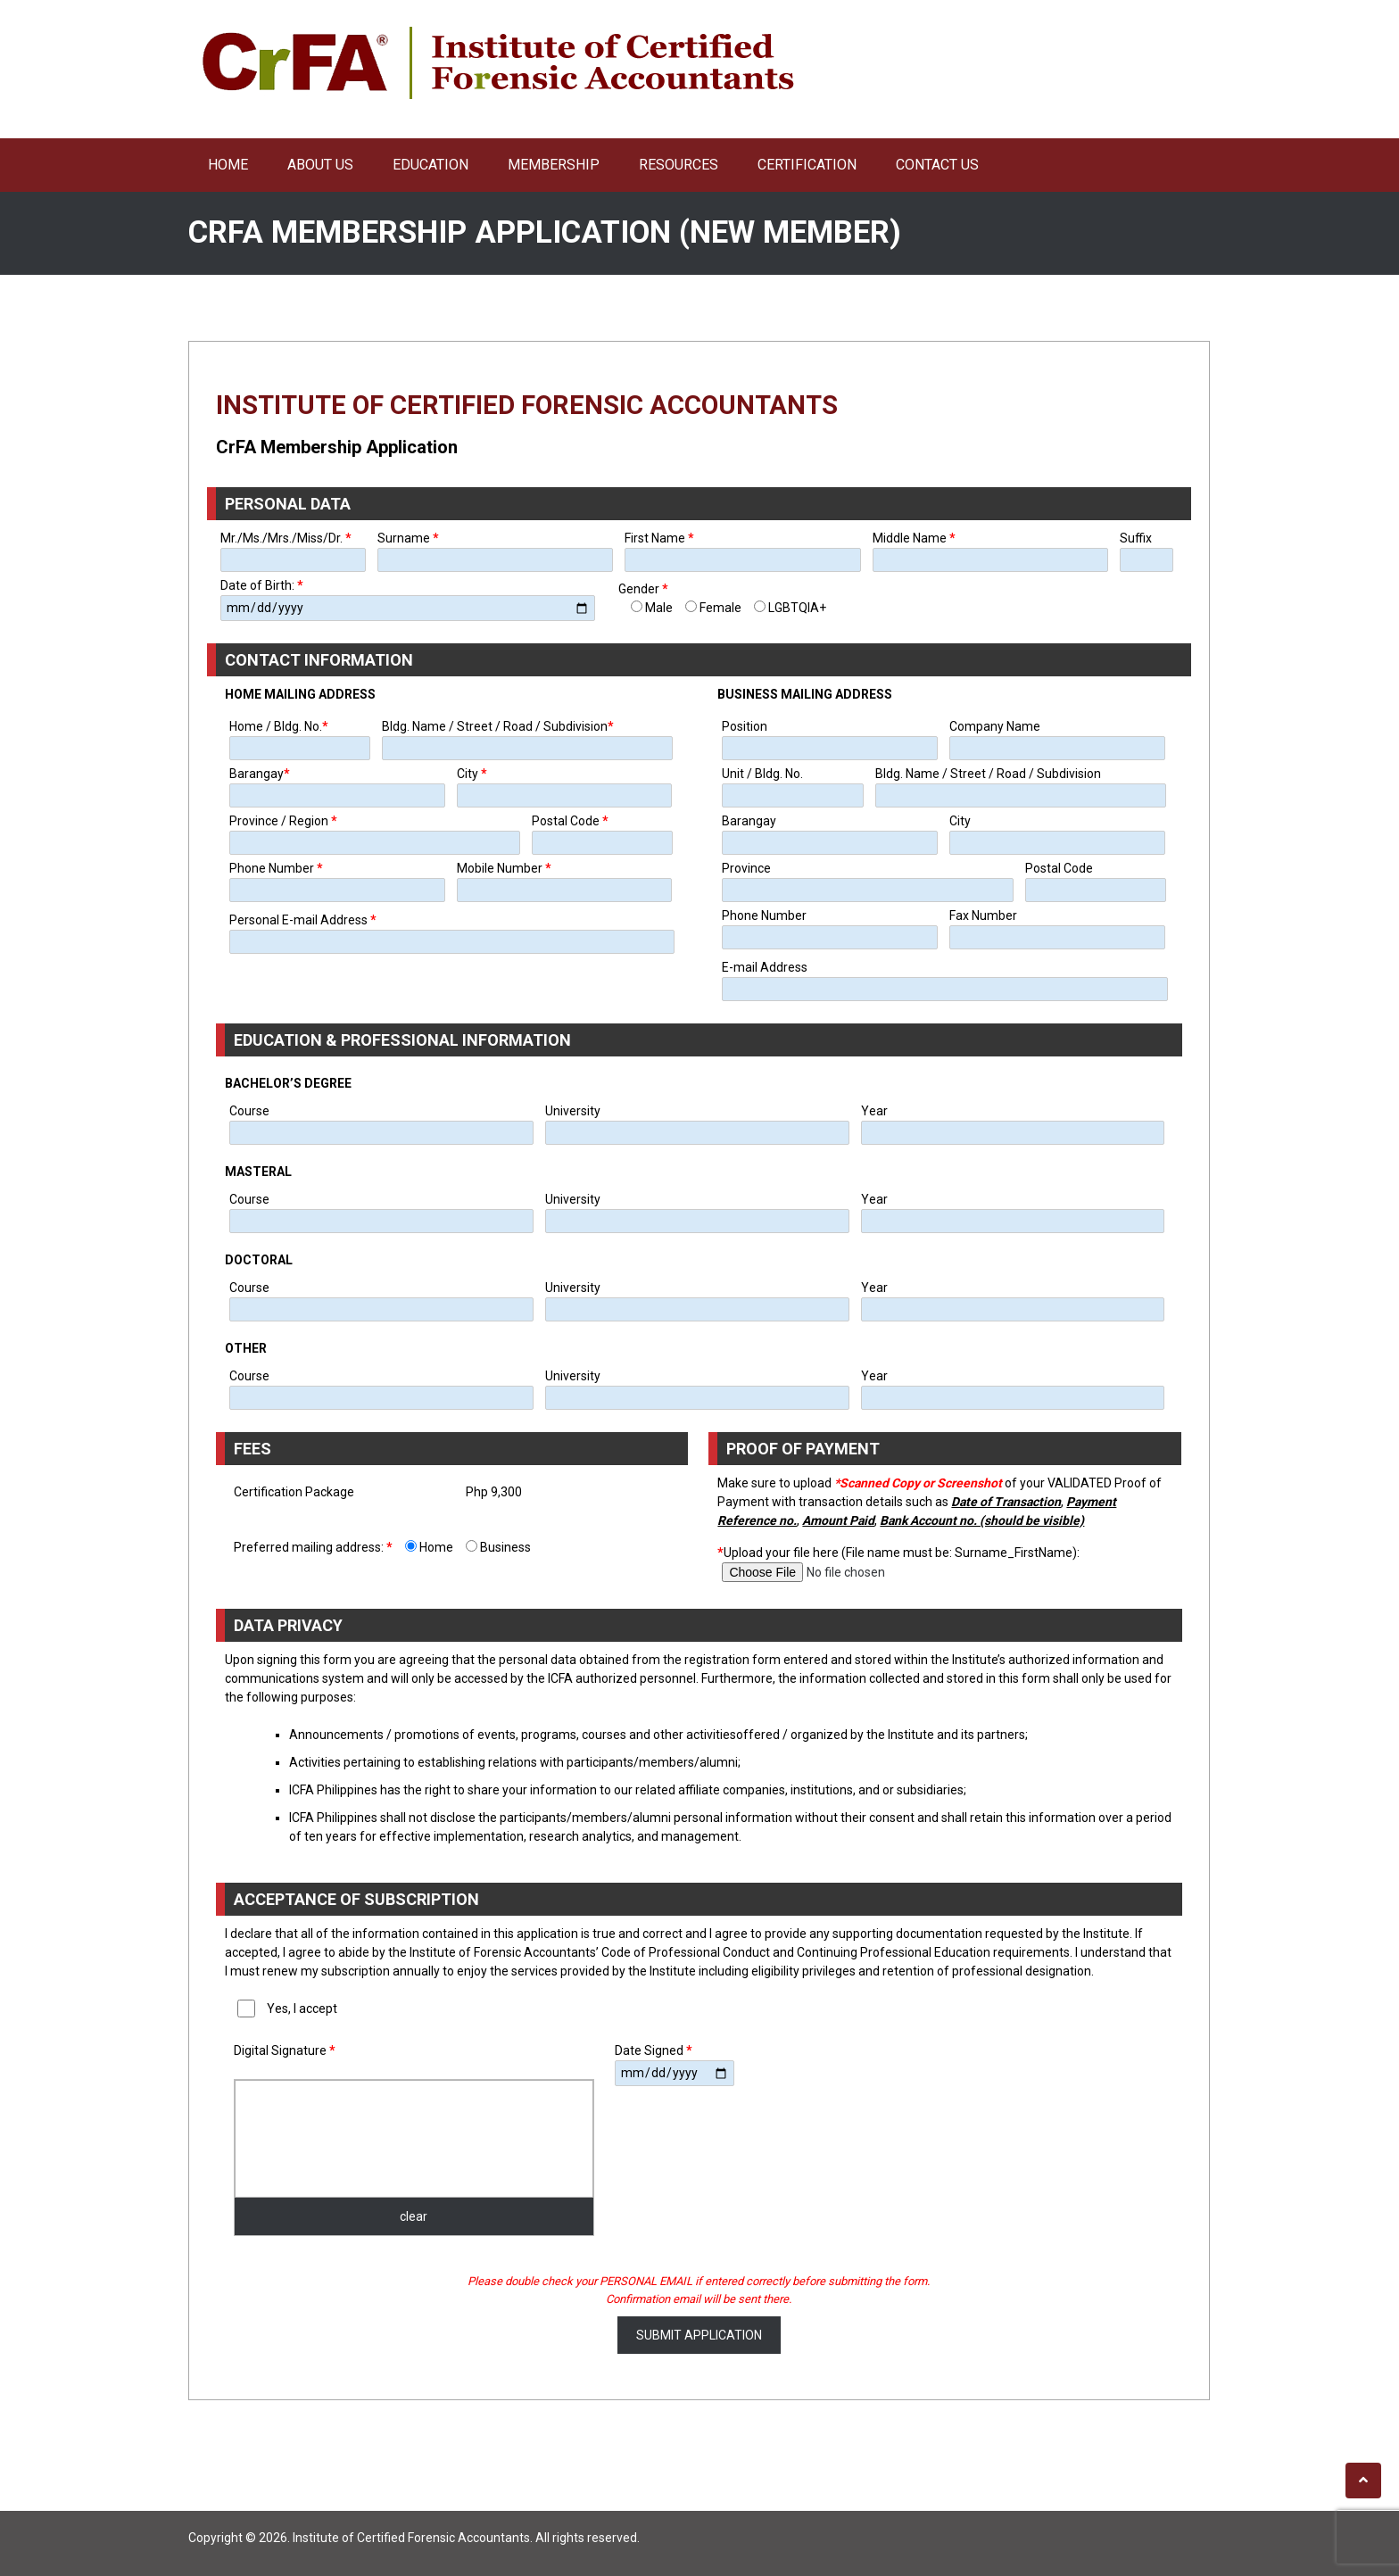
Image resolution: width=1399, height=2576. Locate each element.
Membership (554, 164)
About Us (320, 164)
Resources (678, 164)
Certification (807, 164)
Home (228, 164)
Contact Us (937, 164)
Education (430, 164)
